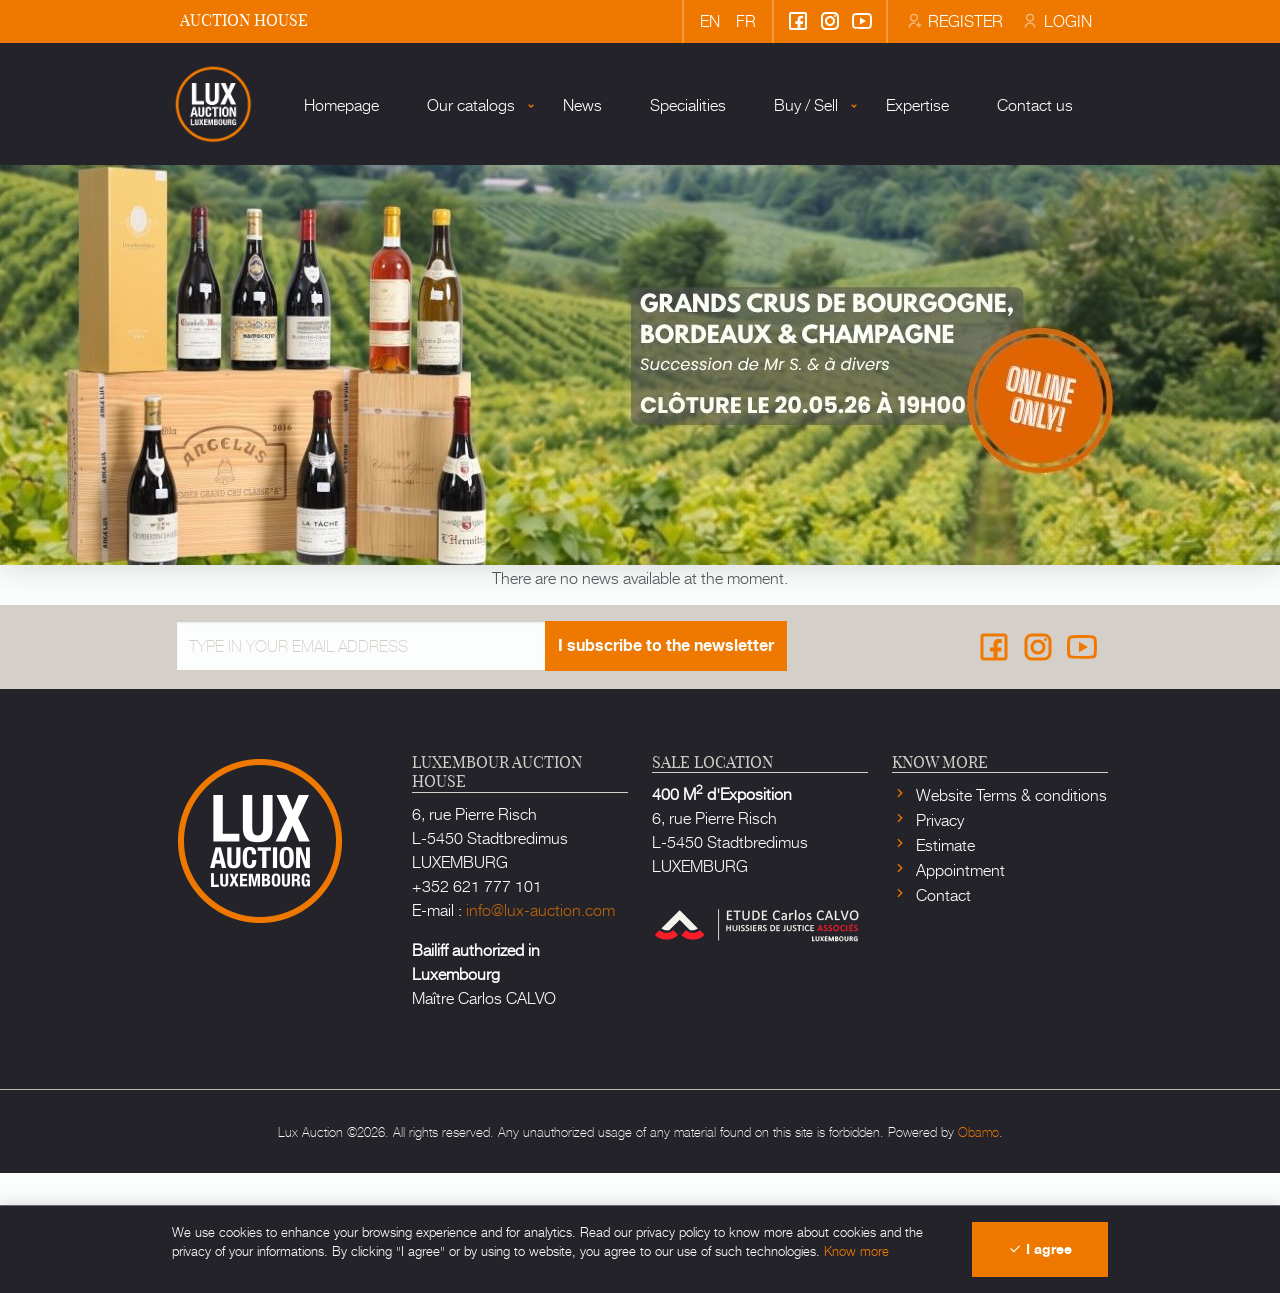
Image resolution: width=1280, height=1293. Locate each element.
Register (954, 20)
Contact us (987, 249)
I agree (1040, 1249)
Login (1055, 20)
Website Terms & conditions (1009, 914)
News (534, 249)
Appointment (958, 989)
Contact (941, 1014)
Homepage (293, 249)
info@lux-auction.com (540, 1028)
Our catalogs (423, 249)
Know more (856, 1250)
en (710, 20)
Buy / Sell (758, 249)
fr (746, 20)
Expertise (869, 249)
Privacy (938, 939)
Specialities (640, 249)
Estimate (943, 964)
